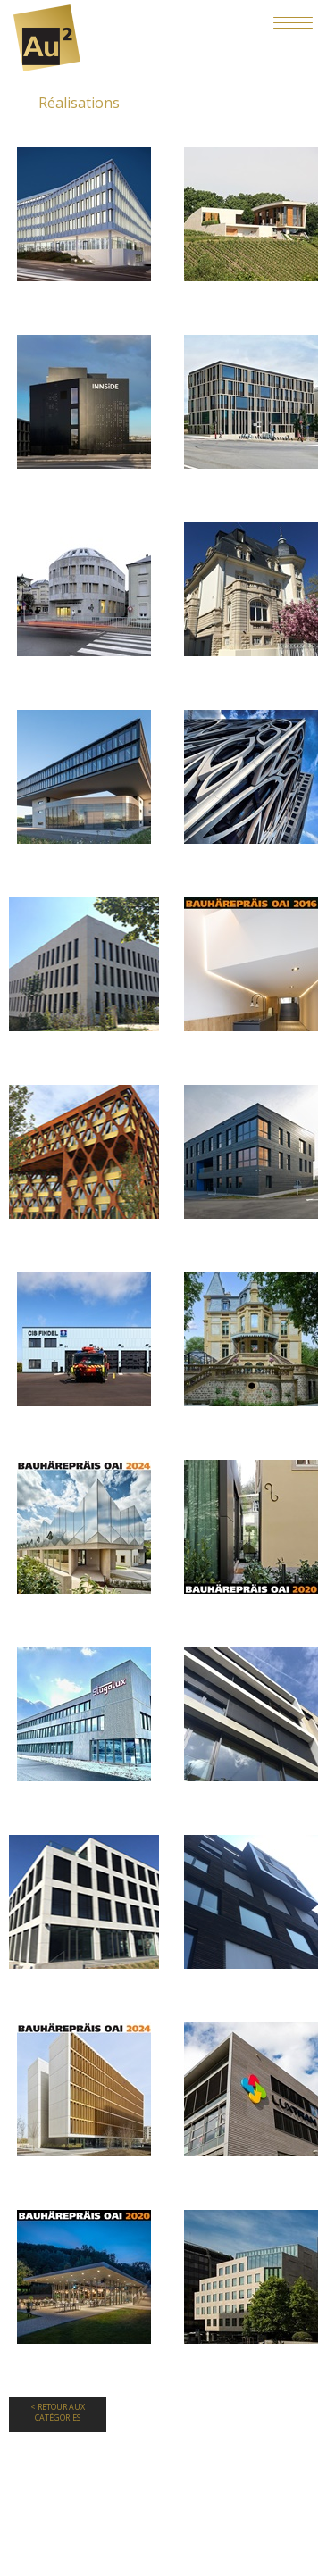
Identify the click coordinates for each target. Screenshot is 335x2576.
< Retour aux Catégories (57, 2413)
